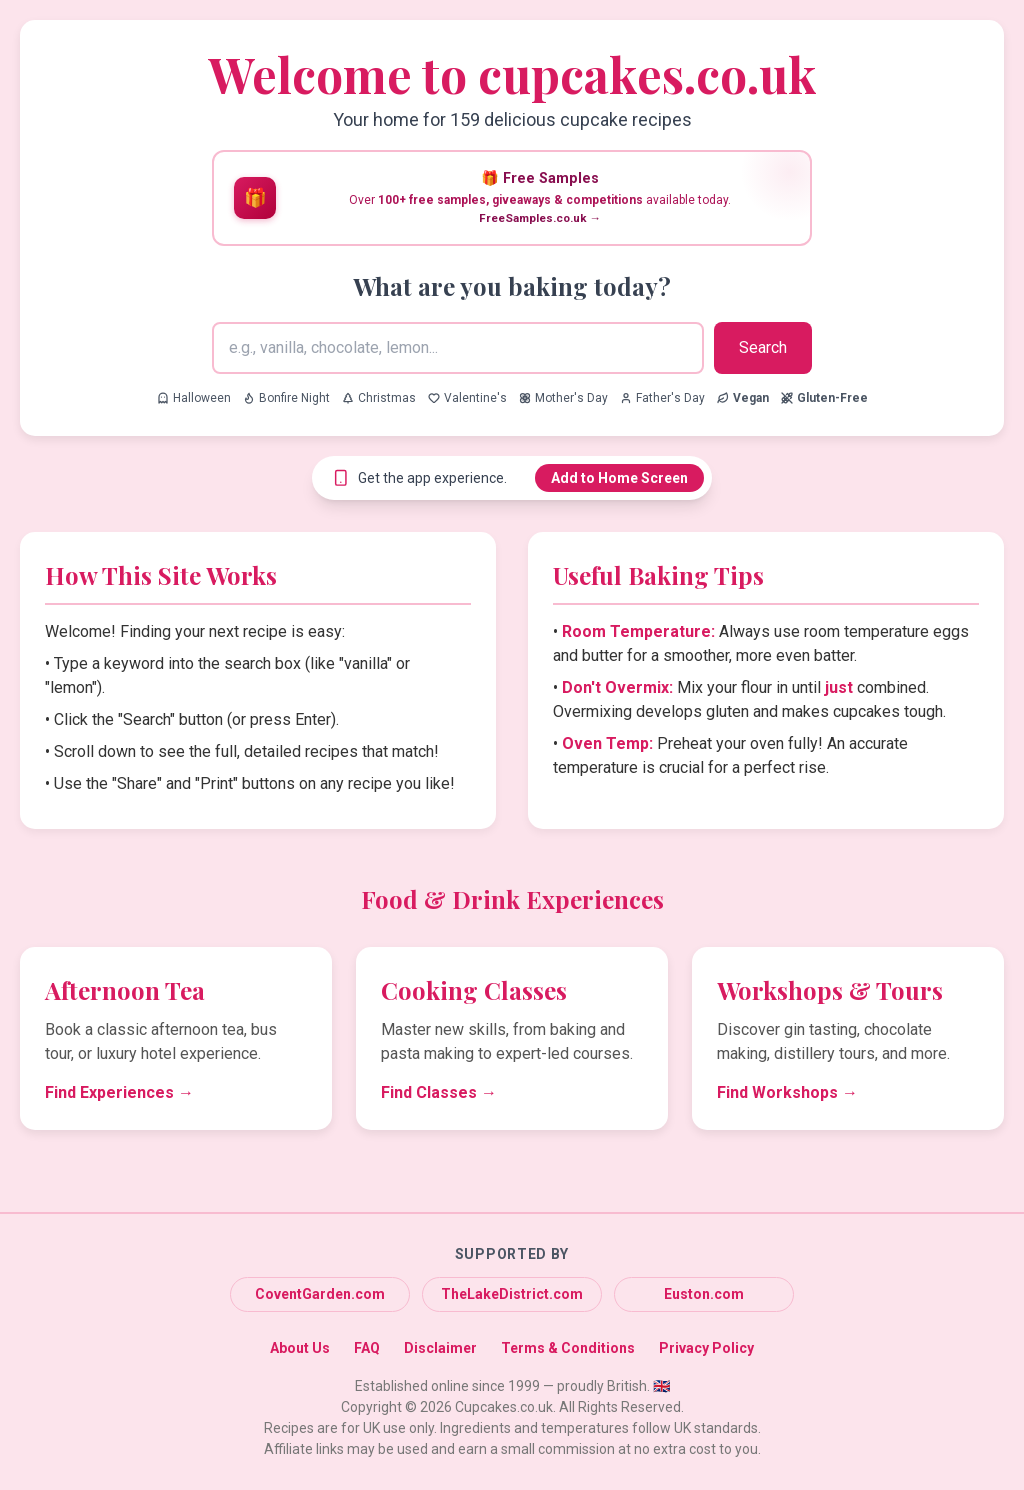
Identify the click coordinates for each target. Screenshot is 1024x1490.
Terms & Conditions (568, 1348)
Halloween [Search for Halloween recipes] (194, 398)
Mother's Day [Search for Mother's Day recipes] (563, 398)
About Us (300, 1348)
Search (763, 347)
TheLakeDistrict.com (512, 1294)
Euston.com (704, 1294)
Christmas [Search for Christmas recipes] (379, 398)
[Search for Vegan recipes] (743, 398)
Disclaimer (440, 1348)
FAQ (367, 1348)
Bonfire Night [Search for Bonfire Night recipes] (286, 398)
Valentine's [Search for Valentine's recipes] (467, 398)
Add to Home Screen (619, 478)
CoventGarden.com (320, 1294)
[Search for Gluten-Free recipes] (824, 398)
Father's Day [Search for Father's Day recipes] (662, 398)
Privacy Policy (706, 1348)
